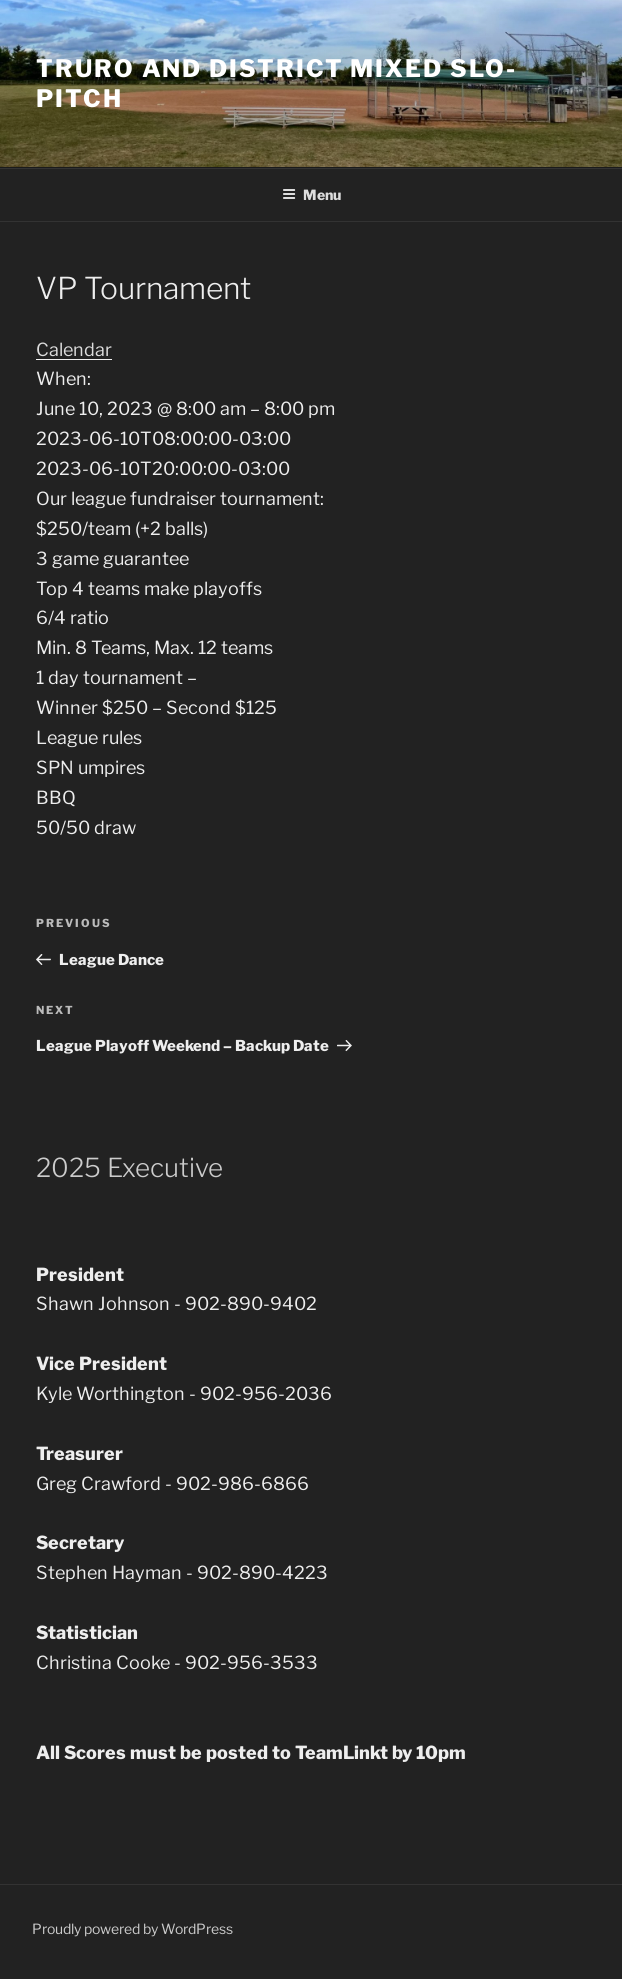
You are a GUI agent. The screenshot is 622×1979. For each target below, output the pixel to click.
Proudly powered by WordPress (132, 1928)
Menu (311, 194)
